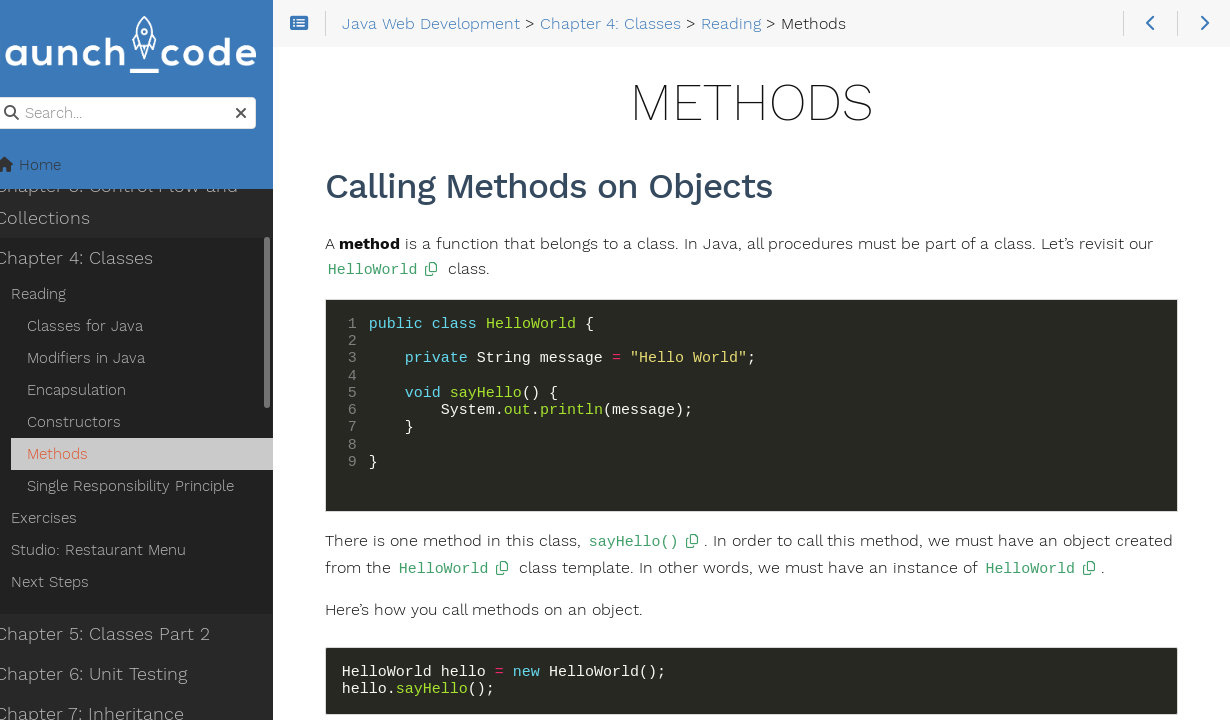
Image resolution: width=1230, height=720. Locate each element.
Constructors (95, 423)
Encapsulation (97, 391)
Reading (59, 295)
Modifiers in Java (107, 359)
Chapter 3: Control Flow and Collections (137, 203)
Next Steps (71, 583)
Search (17, 98)
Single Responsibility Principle (151, 487)
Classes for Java (106, 327)
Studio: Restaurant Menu (119, 551)
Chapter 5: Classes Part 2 (123, 635)
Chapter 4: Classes (95, 259)
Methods (78, 455)
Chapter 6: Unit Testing (112, 675)
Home (49, 166)
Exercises (65, 519)
